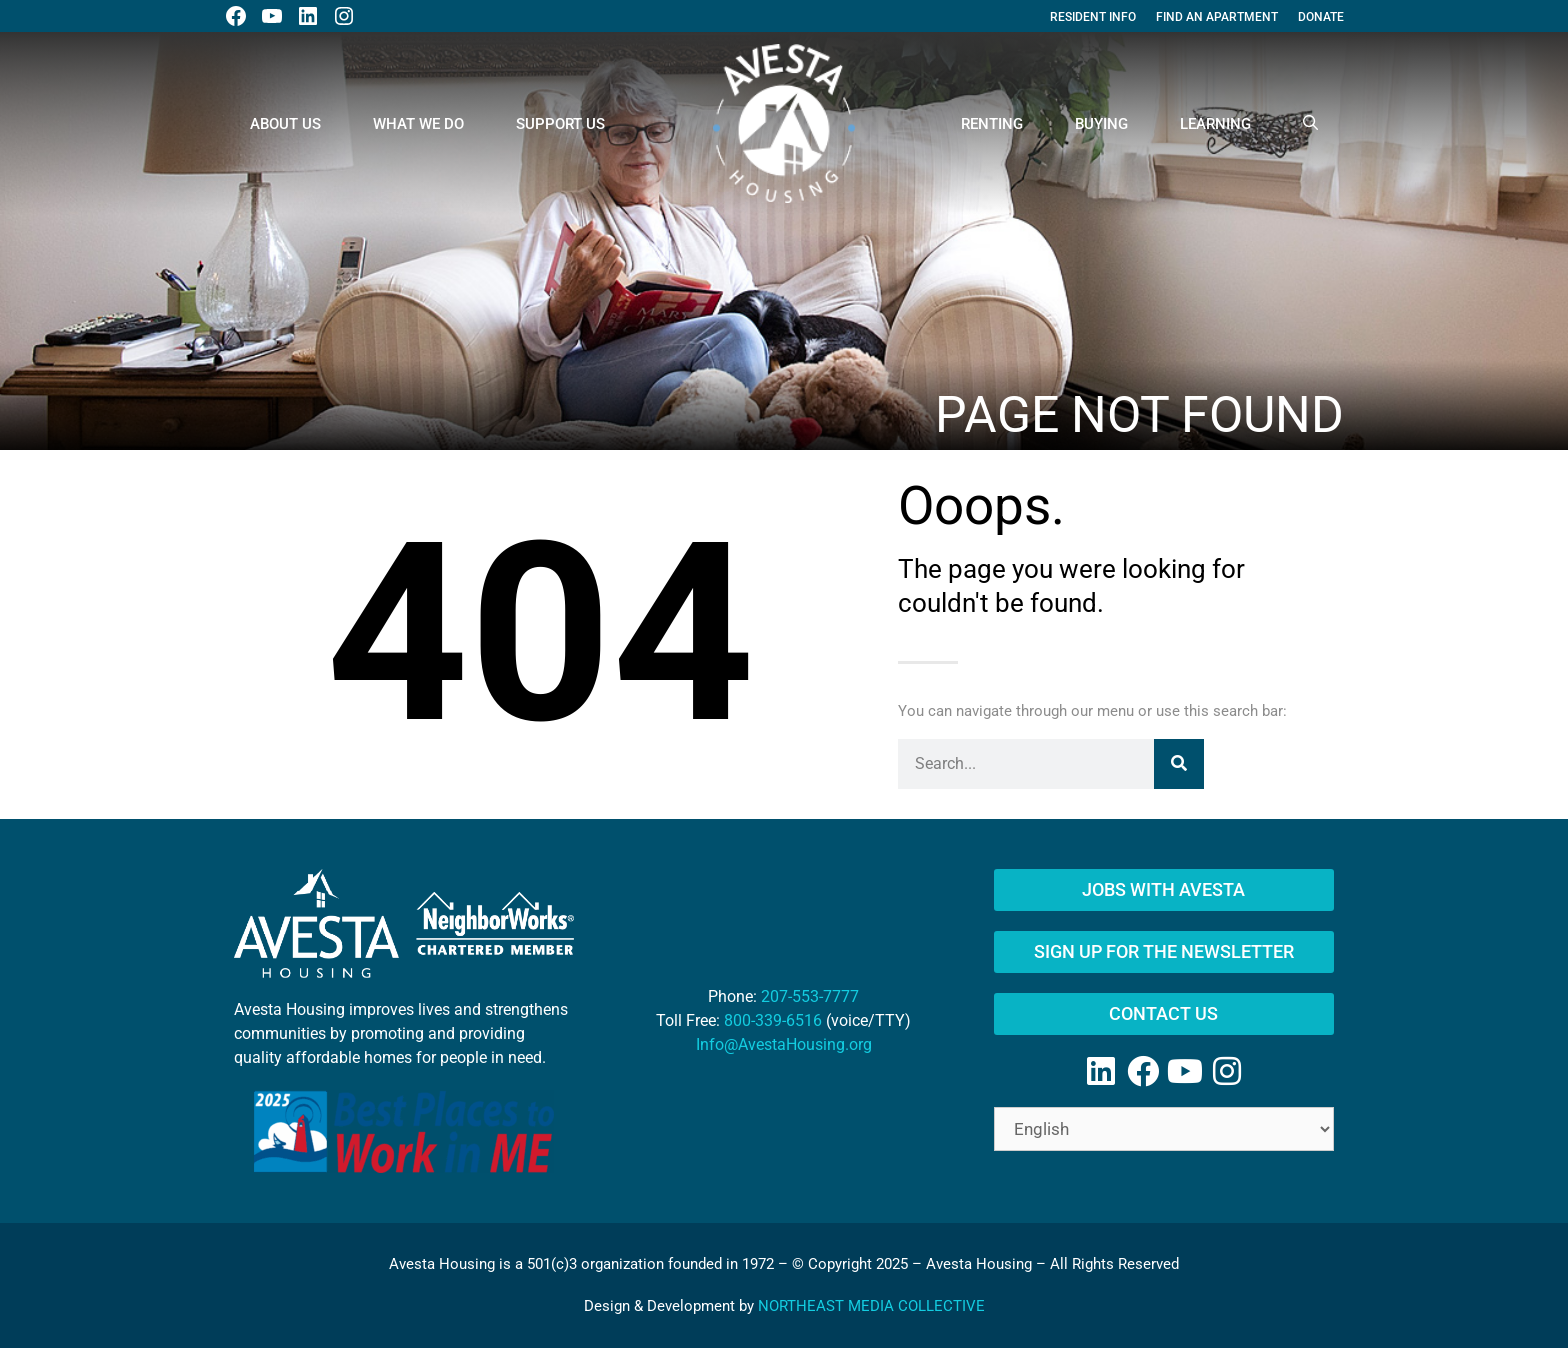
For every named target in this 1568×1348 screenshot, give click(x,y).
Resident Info (1093, 17)
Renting (992, 124)
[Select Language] (1164, 1129)
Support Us (560, 124)
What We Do (418, 124)
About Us (285, 124)
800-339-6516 (773, 1020)
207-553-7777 (810, 996)
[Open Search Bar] (1310, 124)
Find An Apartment (1217, 17)
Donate (1321, 17)
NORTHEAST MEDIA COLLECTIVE (871, 1306)
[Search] (1179, 764)
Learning (1215, 124)
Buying (1101, 124)
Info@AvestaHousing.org (784, 1044)
